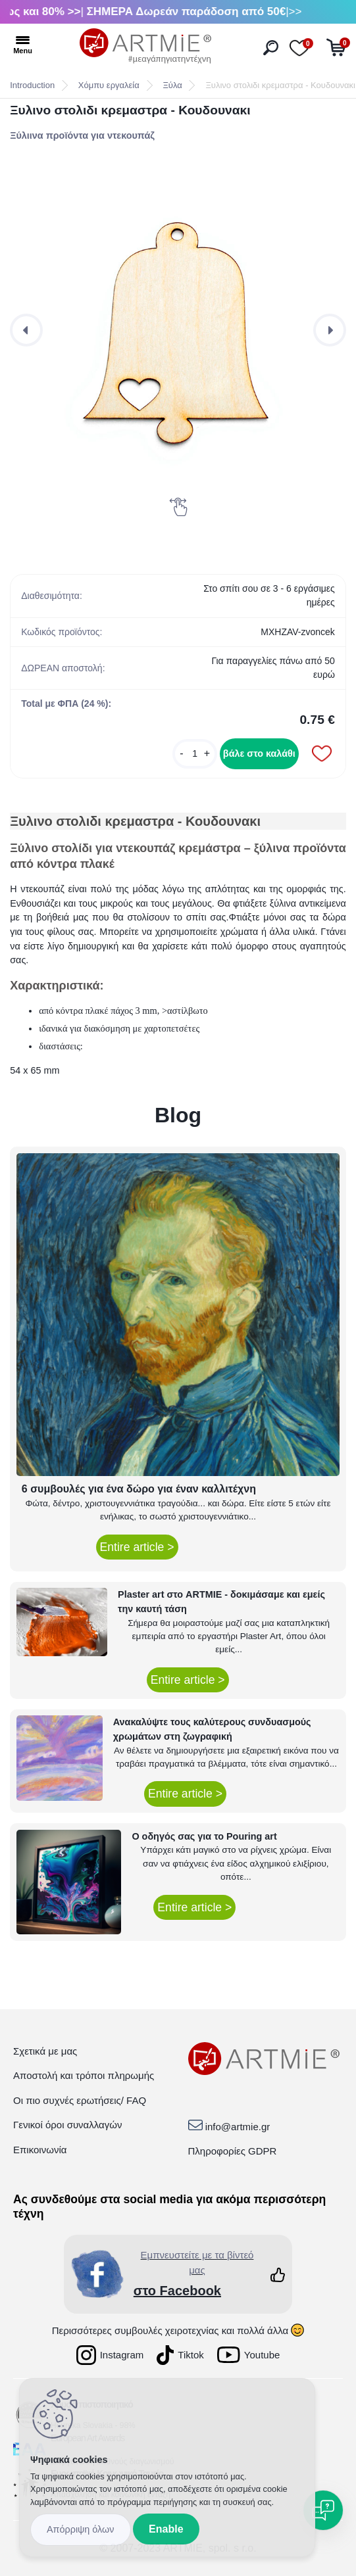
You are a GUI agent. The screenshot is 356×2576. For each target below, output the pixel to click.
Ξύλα (172, 85)
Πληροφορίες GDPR (232, 2151)
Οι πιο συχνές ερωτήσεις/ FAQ (79, 2100)
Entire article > (137, 1547)
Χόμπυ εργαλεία (109, 85)
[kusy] (194, 754)
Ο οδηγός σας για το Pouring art (204, 1836)
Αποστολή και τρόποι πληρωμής (83, 2075)
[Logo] (145, 46)
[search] (271, 47)
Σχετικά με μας (45, 2051)
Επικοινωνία (39, 2149)
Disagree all (80, 2530)
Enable (166, 2529)
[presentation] (26, 330)
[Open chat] (323, 2510)
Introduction (32, 85)
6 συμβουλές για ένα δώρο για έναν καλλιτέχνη (139, 1488)
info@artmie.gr (237, 2126)
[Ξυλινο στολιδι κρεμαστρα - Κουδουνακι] (178, 330)
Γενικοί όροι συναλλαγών (67, 2124)
